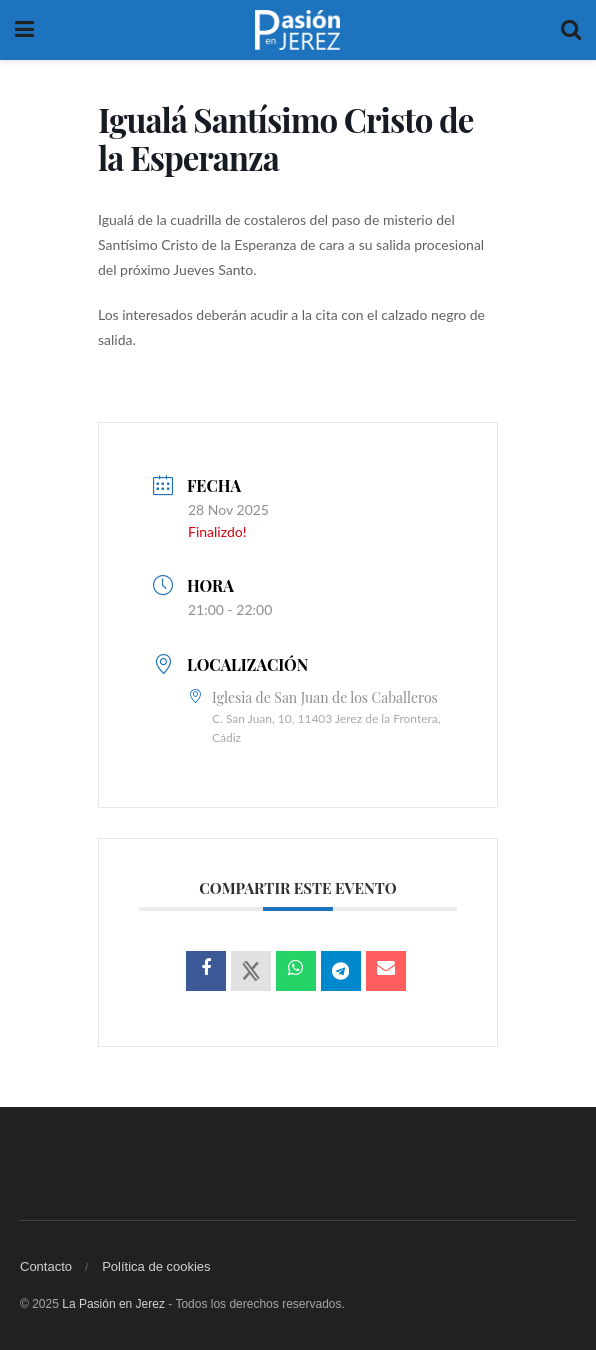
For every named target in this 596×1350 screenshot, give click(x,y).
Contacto (46, 1266)
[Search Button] (571, 30)
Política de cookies (156, 1266)
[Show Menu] (24, 30)
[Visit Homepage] (298, 30)
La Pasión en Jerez (113, 1304)
